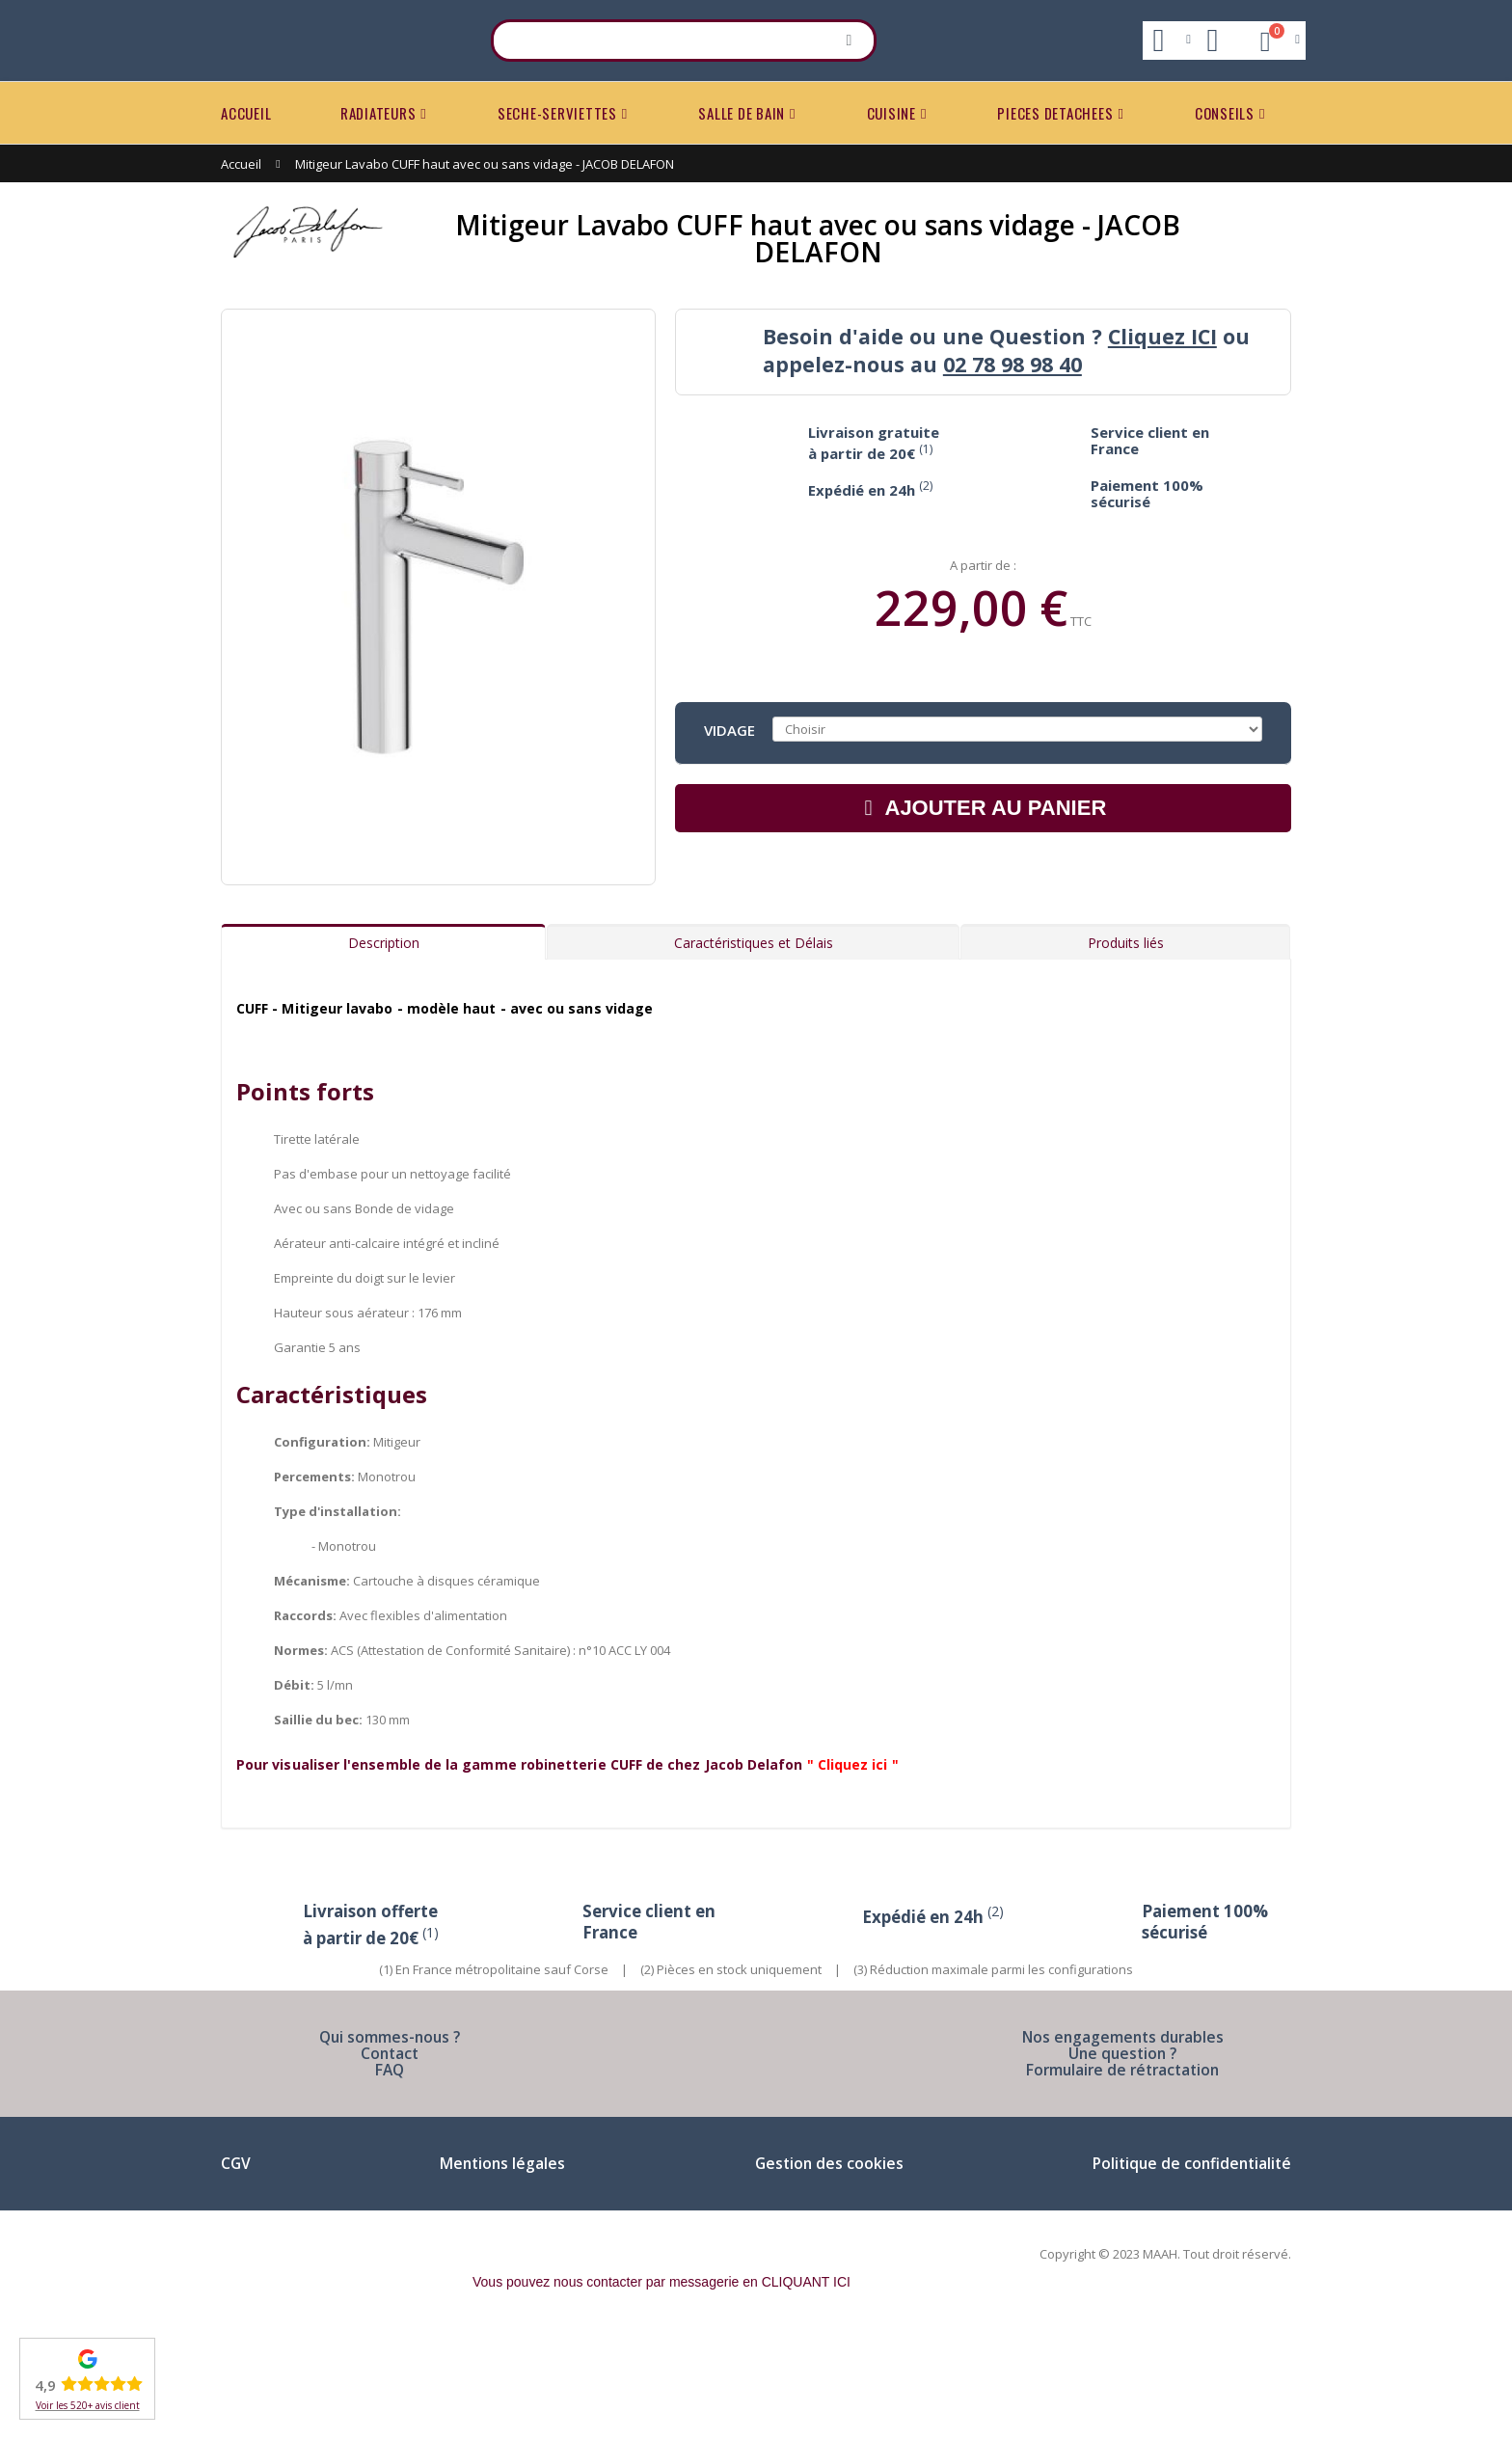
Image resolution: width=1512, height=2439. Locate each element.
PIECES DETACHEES (1055, 112)
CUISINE (891, 112)
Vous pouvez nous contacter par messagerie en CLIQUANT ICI (661, 2390)
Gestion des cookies (826, 2271)
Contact (390, 2161)
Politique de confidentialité (1188, 2271)
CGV (236, 2271)
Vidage (729, 729)
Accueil (241, 164)
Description (383, 1051)
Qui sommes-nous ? (389, 2144)
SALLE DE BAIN (741, 112)
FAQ (390, 2177)
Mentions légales (501, 2271)
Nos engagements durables (1122, 2144)
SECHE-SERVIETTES (557, 112)
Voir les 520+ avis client (88, 2405)
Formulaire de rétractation (1122, 2177)
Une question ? (1122, 2161)
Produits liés (1126, 1051)
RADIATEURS (378, 112)
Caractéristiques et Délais (753, 1051)
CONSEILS (1225, 112)
